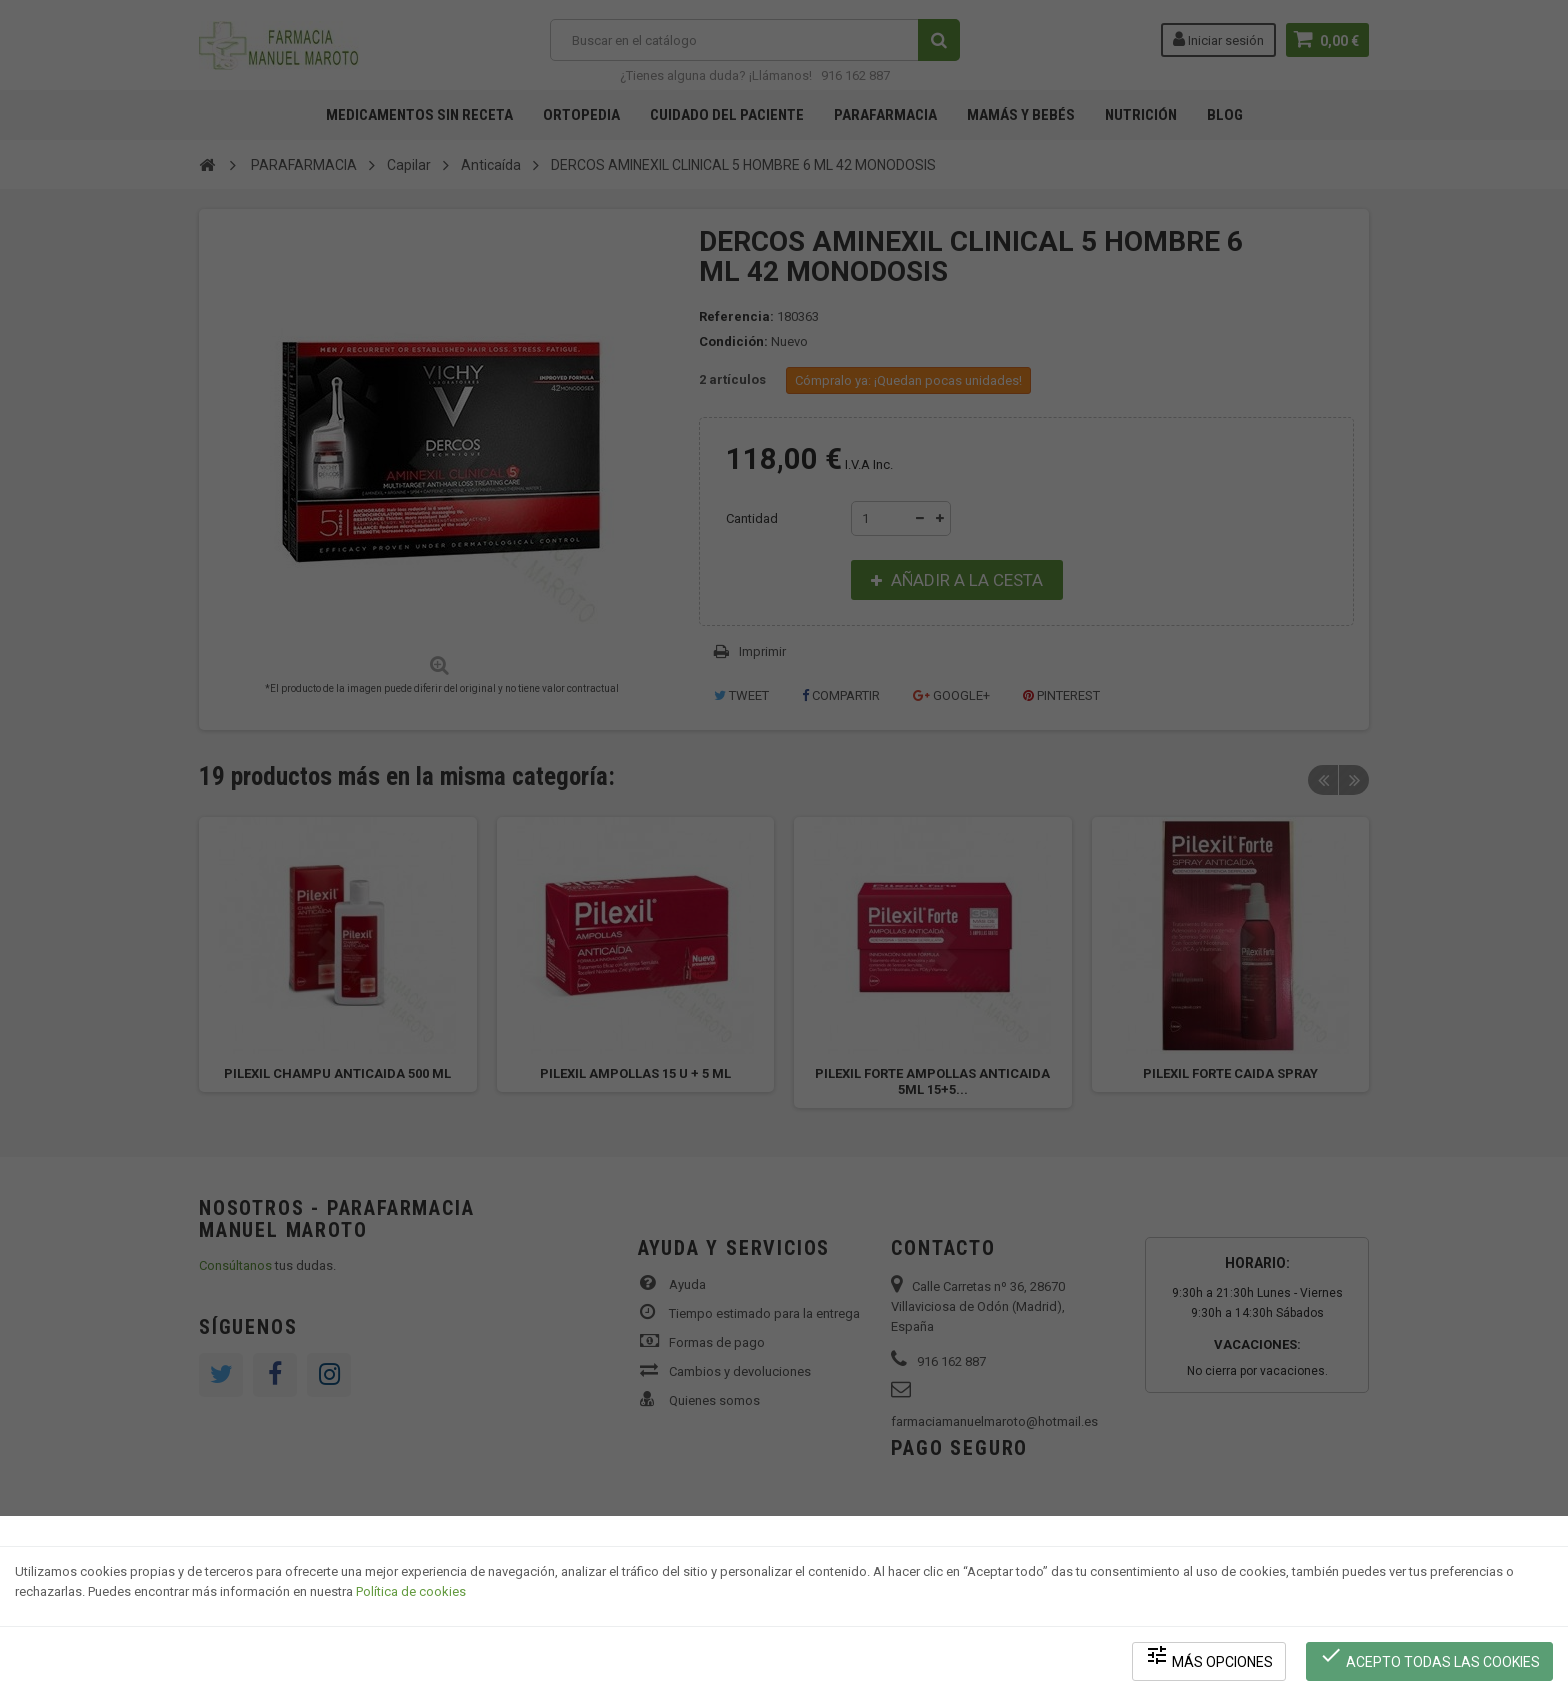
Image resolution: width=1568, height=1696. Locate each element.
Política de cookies (411, 1591)
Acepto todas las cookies (1429, 1656)
